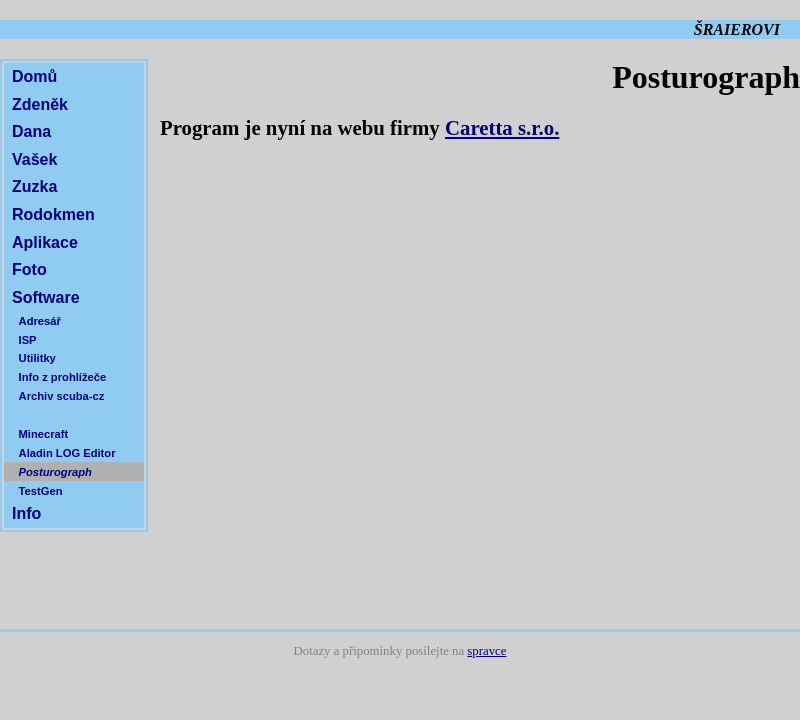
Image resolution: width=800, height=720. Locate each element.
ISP (28, 340)
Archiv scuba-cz (62, 396)
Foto (29, 269)
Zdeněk (40, 104)
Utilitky (37, 358)
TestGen (41, 491)
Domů (34, 76)
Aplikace (45, 242)
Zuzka (34, 186)
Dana (31, 131)
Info (26, 513)
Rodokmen (53, 214)
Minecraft (44, 434)
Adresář (40, 321)
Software (46, 297)
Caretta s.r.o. (502, 127)
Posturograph (55, 472)
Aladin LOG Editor (67, 453)
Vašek (34, 159)
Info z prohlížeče (63, 377)
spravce (486, 651)
